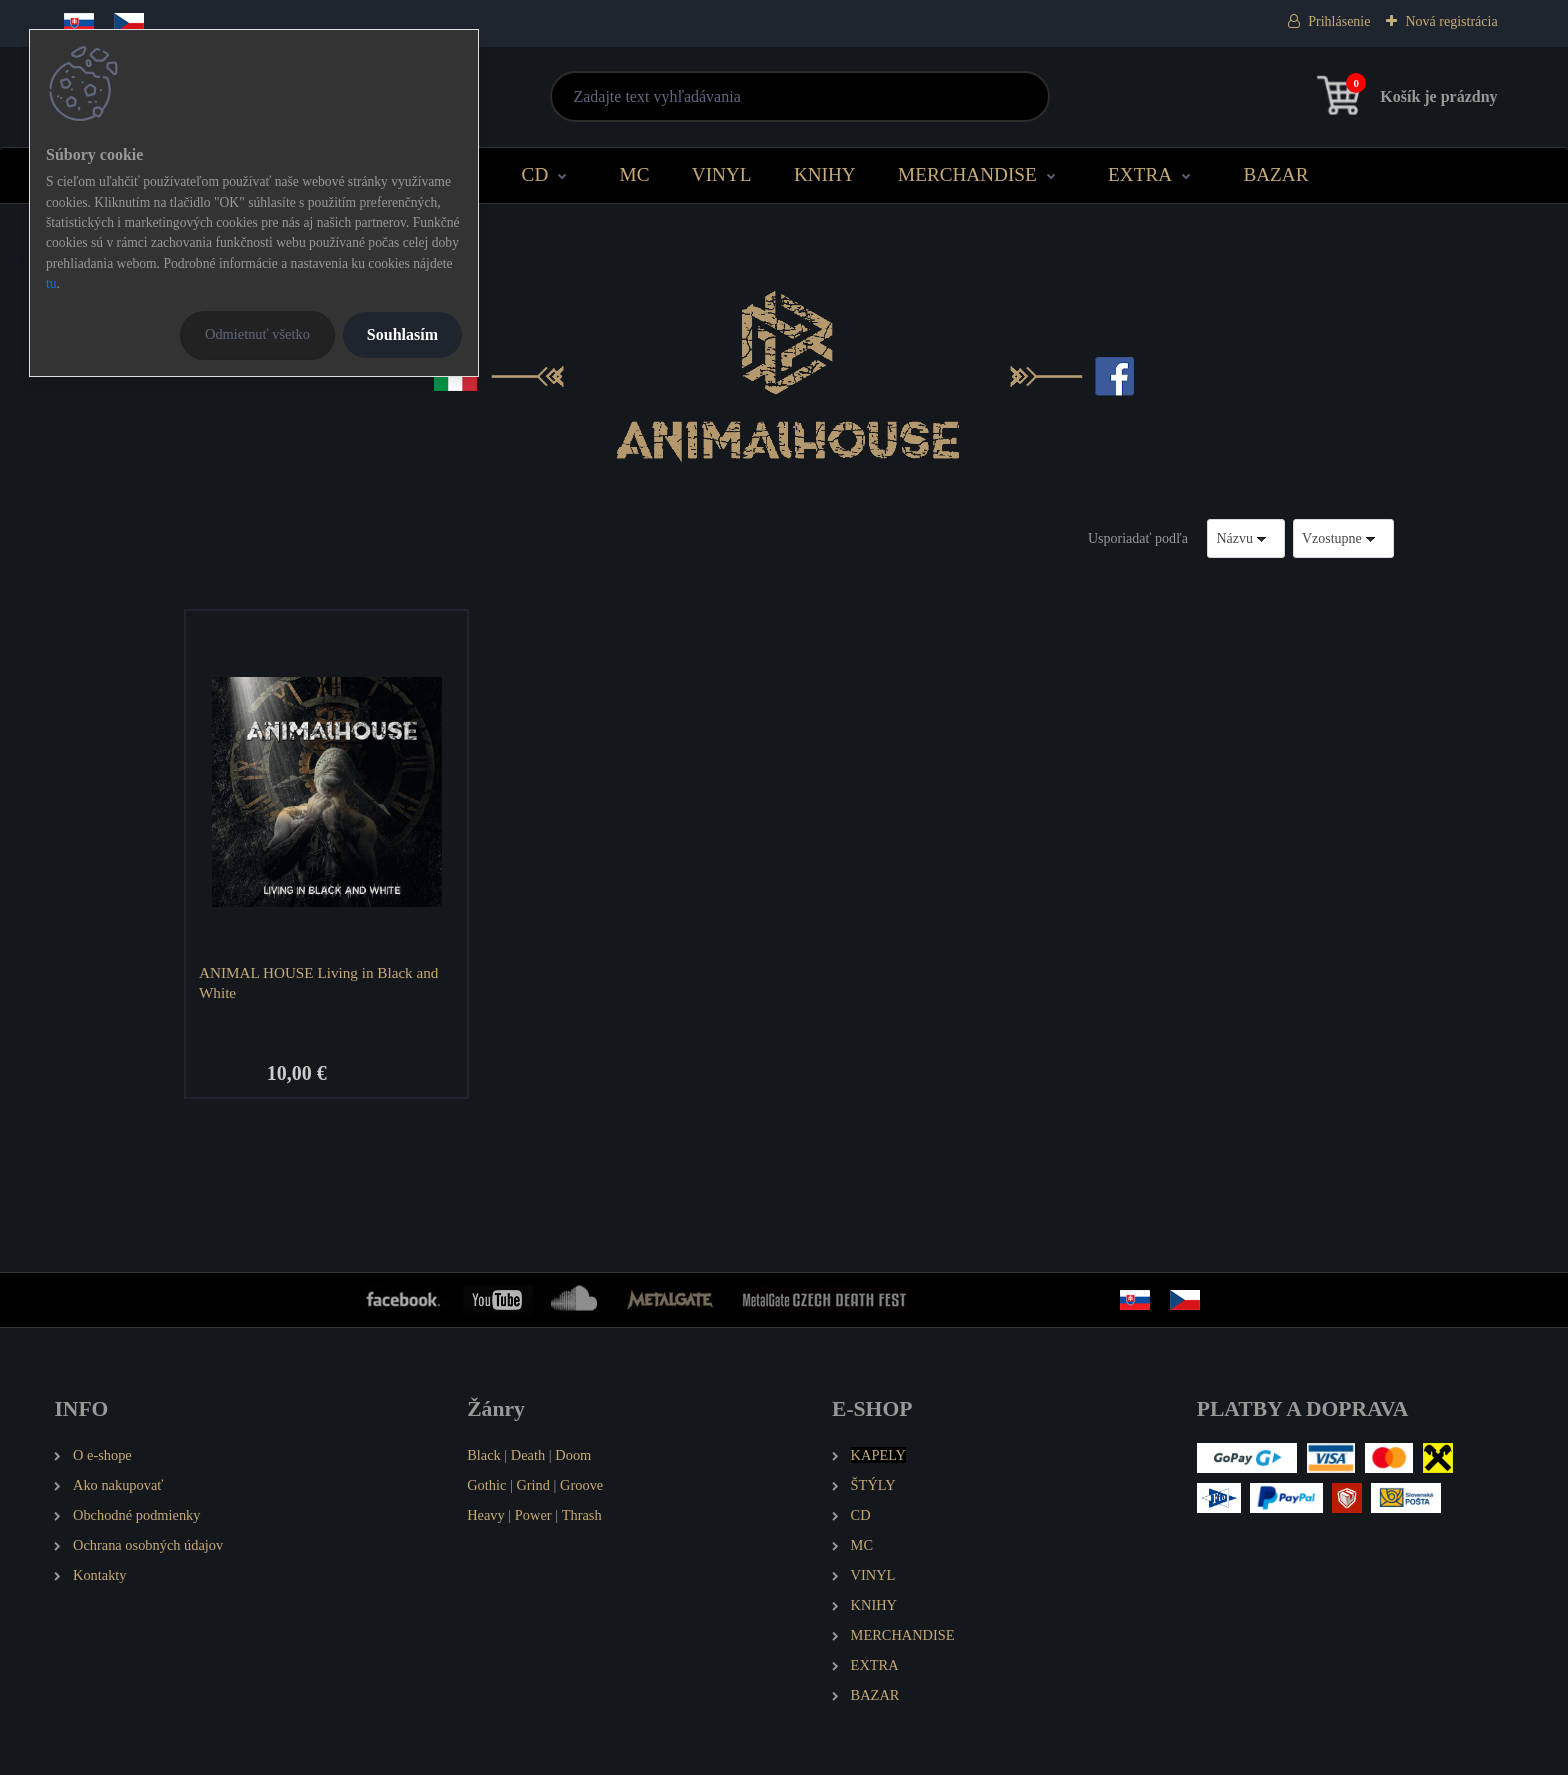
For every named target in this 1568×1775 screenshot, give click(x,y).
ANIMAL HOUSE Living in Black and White (318, 982)
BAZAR (1275, 174)
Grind (533, 1485)
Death (528, 1455)
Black (484, 1455)
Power (533, 1515)
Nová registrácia (1451, 21)
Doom (573, 1455)
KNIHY (825, 174)
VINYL (722, 174)
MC (635, 174)
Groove (581, 1485)
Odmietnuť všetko (257, 334)
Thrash (582, 1515)
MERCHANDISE (967, 174)
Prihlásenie (1339, 21)
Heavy (486, 1515)
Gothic (486, 1485)
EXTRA (1140, 174)
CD (535, 174)
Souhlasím (402, 334)
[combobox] (1246, 538)
